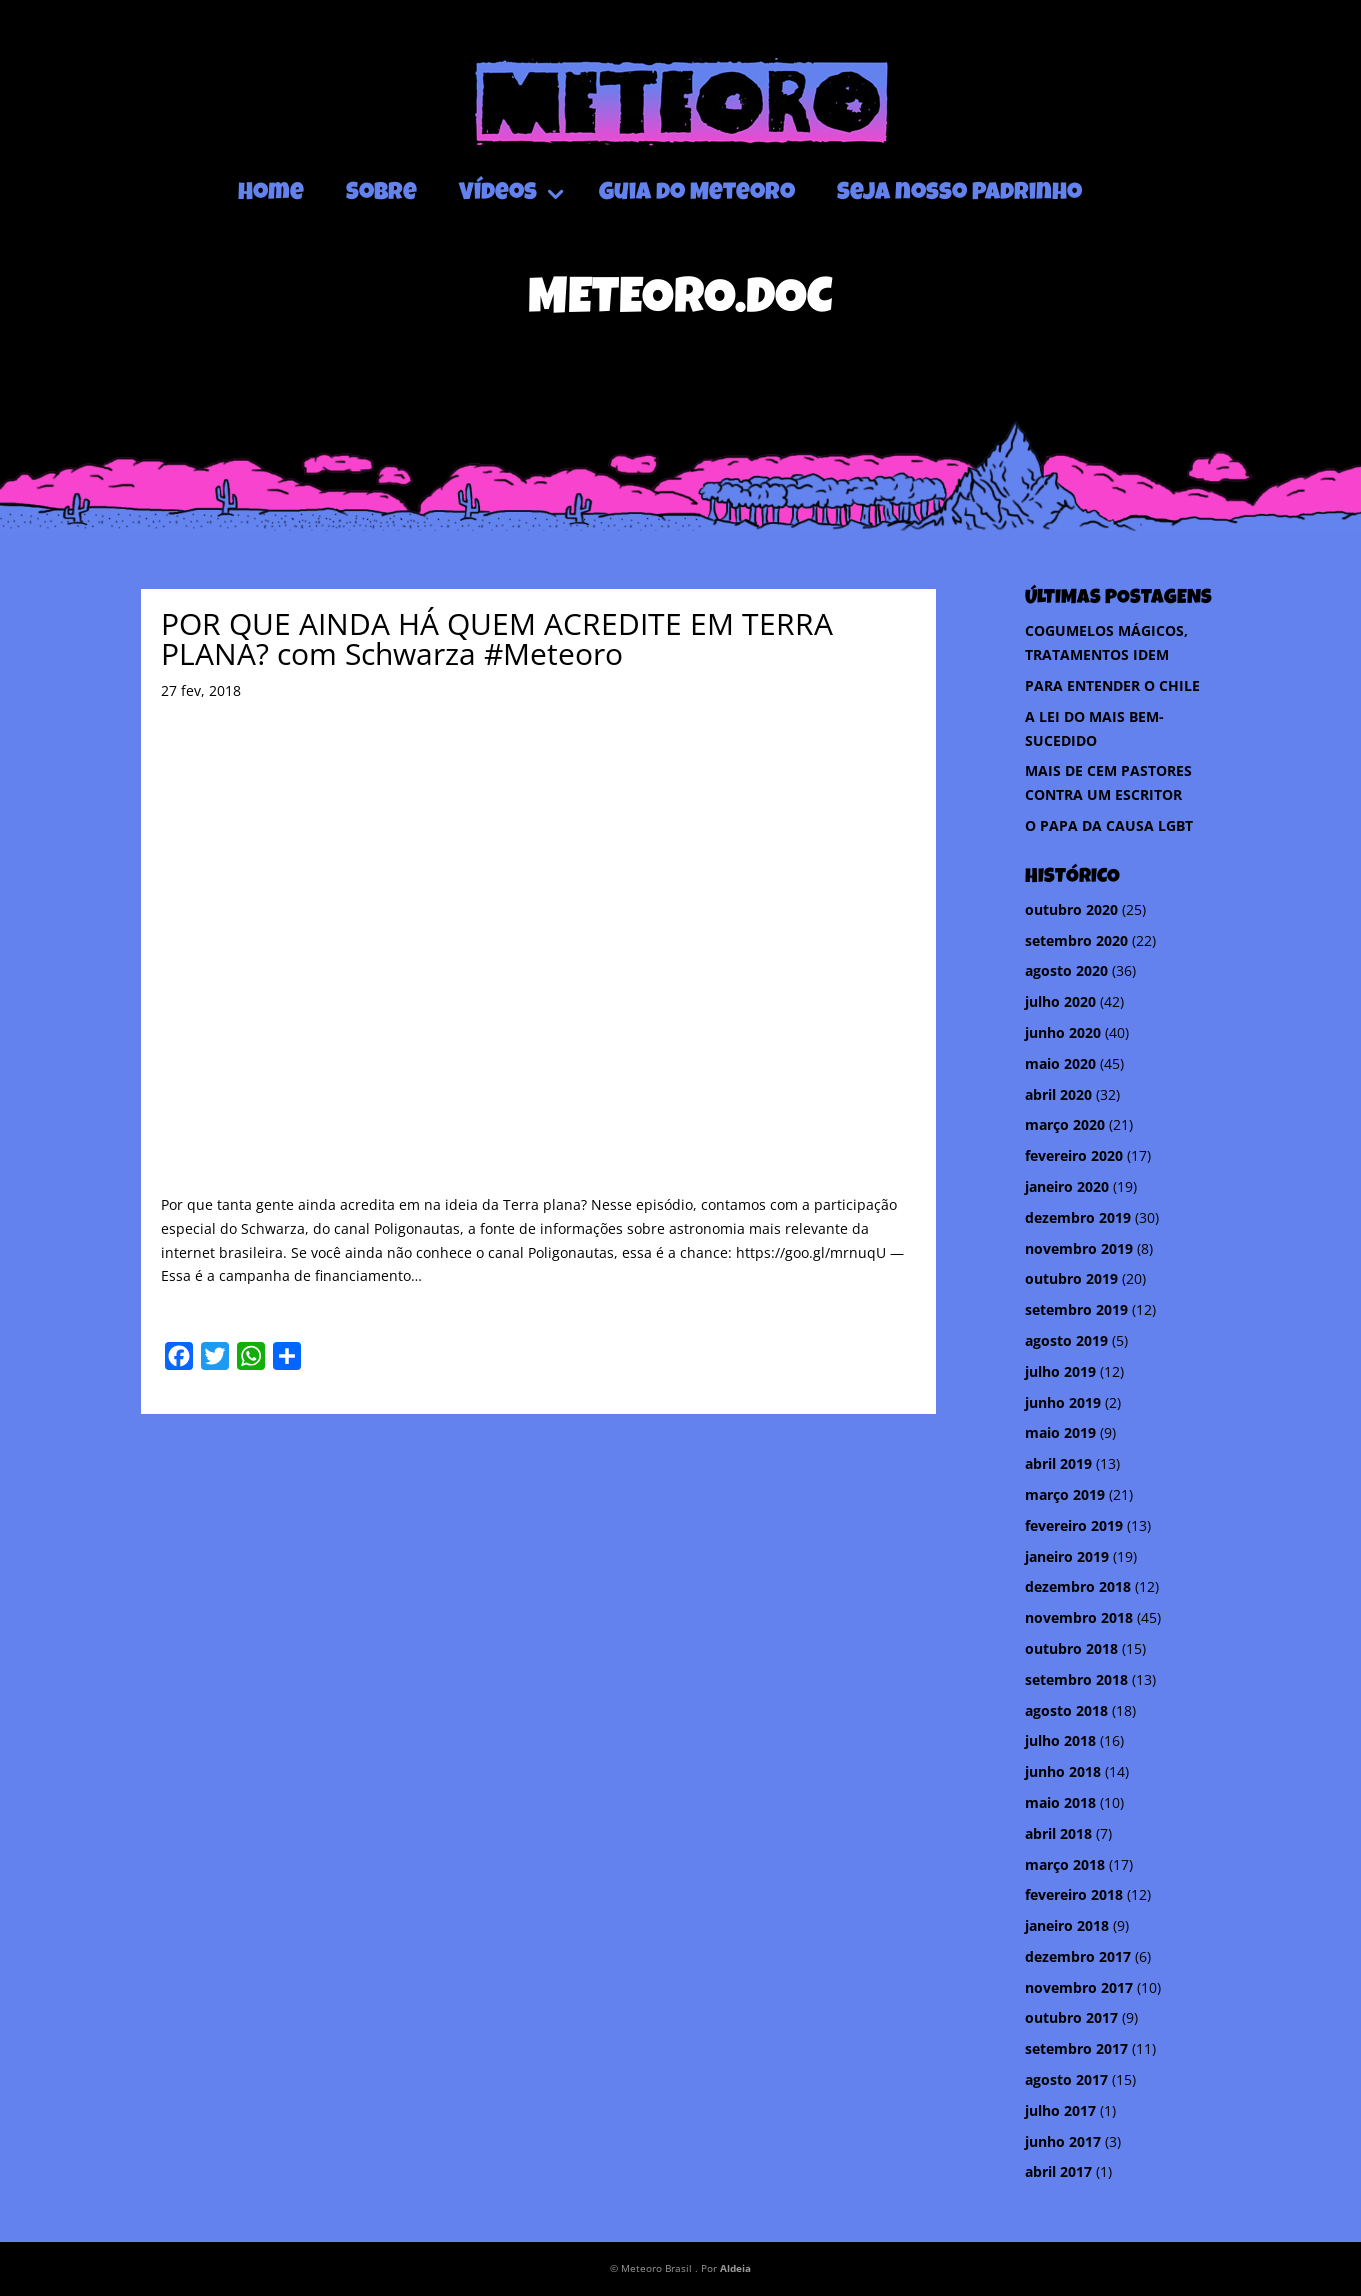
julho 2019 (1060, 1371)
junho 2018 (1063, 1771)
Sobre (381, 194)
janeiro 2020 (1067, 1186)
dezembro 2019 (1078, 1217)
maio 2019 (1060, 1432)
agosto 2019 (1066, 1340)
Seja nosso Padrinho (959, 194)
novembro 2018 (1079, 1617)
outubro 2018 (1071, 1648)
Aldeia (735, 2268)
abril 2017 (1058, 2171)
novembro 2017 (1079, 1987)
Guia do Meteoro (697, 194)
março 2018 (1065, 1864)
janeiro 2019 (1067, 1556)
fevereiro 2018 (1074, 1894)
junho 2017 (1063, 2141)
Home (271, 194)
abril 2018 (1058, 1833)
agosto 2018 (1066, 1710)
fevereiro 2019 (1074, 1525)
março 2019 (1065, 1494)
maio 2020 (1060, 1063)
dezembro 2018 (1078, 1586)
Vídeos (498, 194)
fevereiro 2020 (1074, 1155)
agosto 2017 (1066, 2079)
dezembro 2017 (1078, 1956)
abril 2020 (1058, 1094)
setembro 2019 (1076, 1309)
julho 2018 (1060, 1740)
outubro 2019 (1071, 1278)
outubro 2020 (1071, 909)
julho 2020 (1060, 1001)
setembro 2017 (1076, 2048)
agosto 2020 (1066, 970)
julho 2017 (1060, 2110)
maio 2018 (1060, 1802)
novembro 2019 (1079, 1248)
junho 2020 (1063, 1032)
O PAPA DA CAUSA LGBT (1109, 825)
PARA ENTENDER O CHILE (1112, 685)
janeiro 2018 (1067, 1925)
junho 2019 (1063, 1402)
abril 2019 (1058, 1463)
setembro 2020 (1076, 940)
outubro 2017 (1071, 2017)
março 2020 (1065, 1124)
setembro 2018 (1076, 1679)
